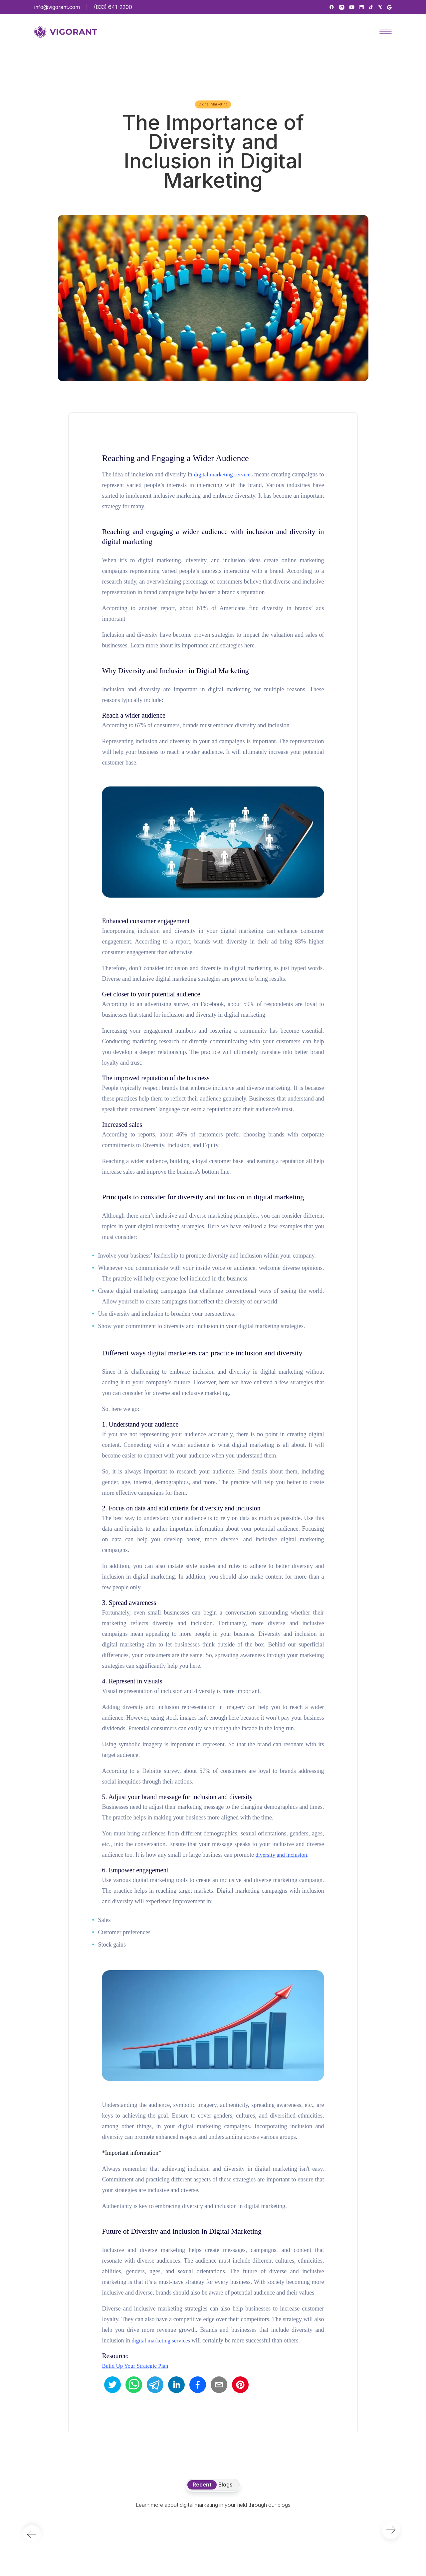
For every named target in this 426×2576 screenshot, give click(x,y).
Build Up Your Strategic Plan (135, 2366)
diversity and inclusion (281, 1855)
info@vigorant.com (57, 7)
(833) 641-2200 (113, 7)
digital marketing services (223, 474)
